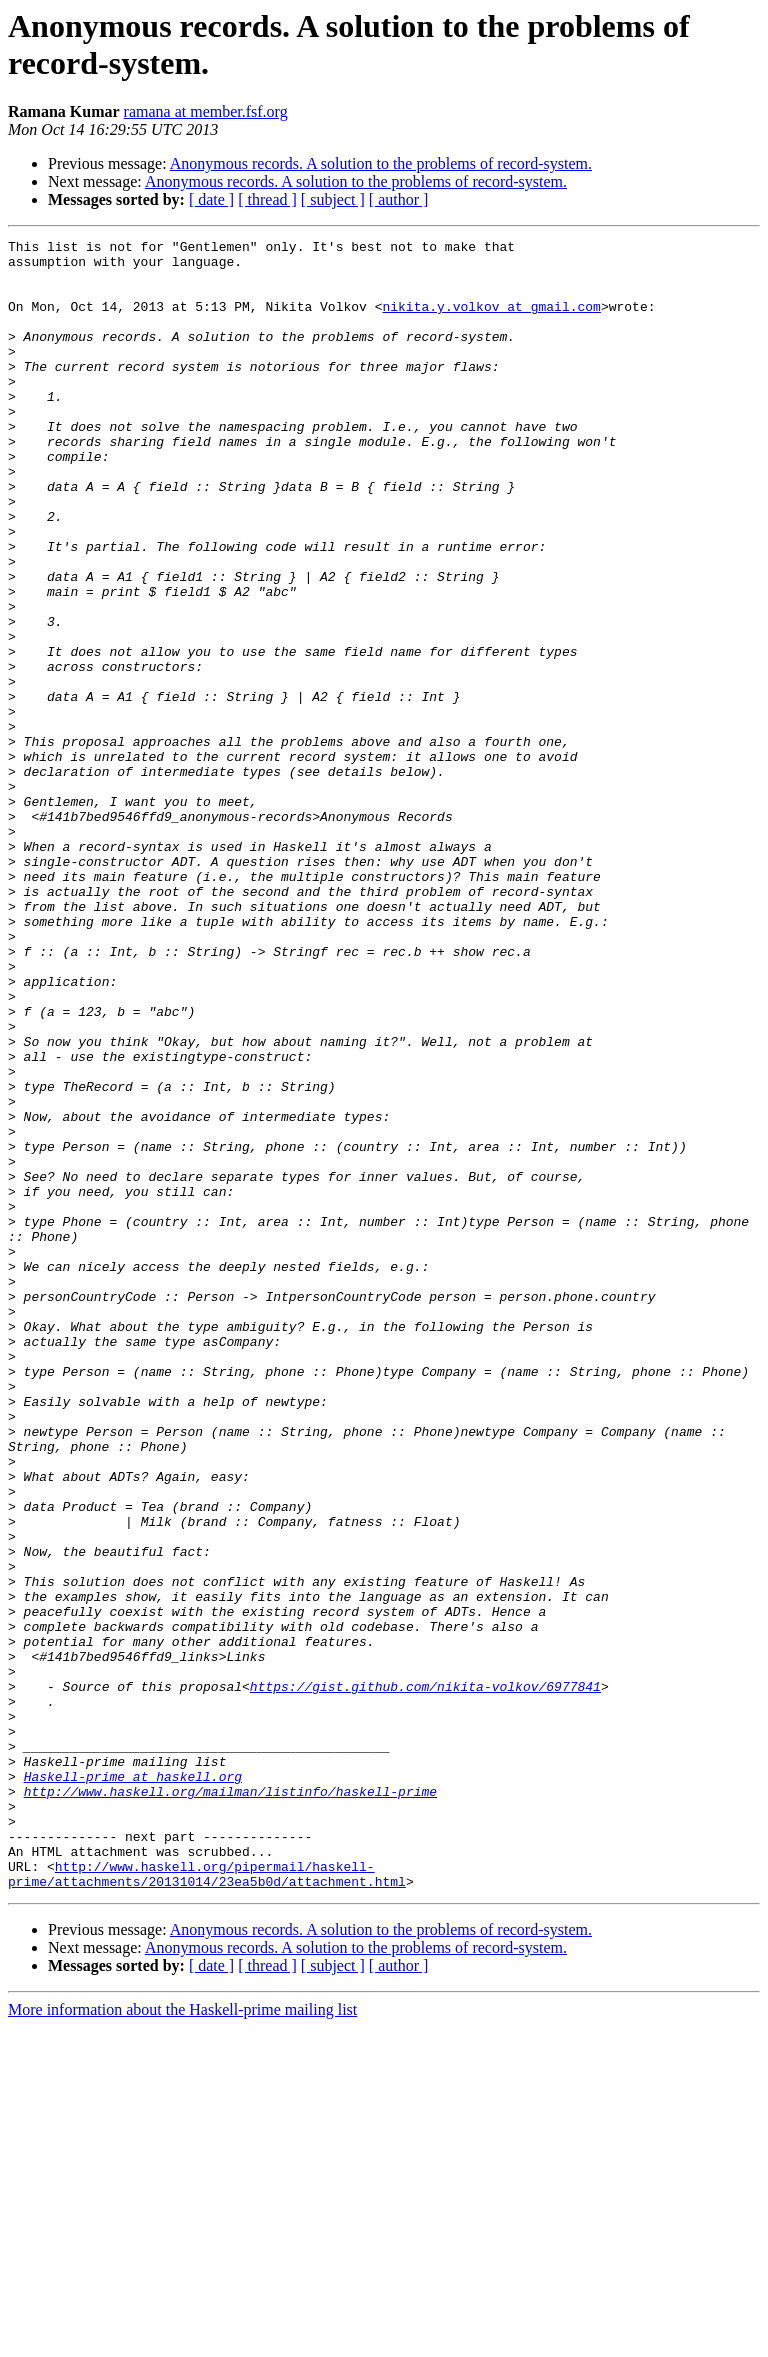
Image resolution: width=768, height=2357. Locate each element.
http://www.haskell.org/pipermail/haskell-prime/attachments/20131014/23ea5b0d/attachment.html (207, 2202)
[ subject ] (333, 199)
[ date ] (211, 199)
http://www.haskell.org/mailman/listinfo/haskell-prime (230, 2103)
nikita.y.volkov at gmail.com (491, 321)
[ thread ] (267, 199)
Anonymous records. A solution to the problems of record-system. (381, 163)
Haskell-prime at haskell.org (133, 2085)
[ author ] (399, 199)
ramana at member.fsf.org (206, 111)
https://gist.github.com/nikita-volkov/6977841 (425, 1977)
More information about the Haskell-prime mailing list (182, 2339)
